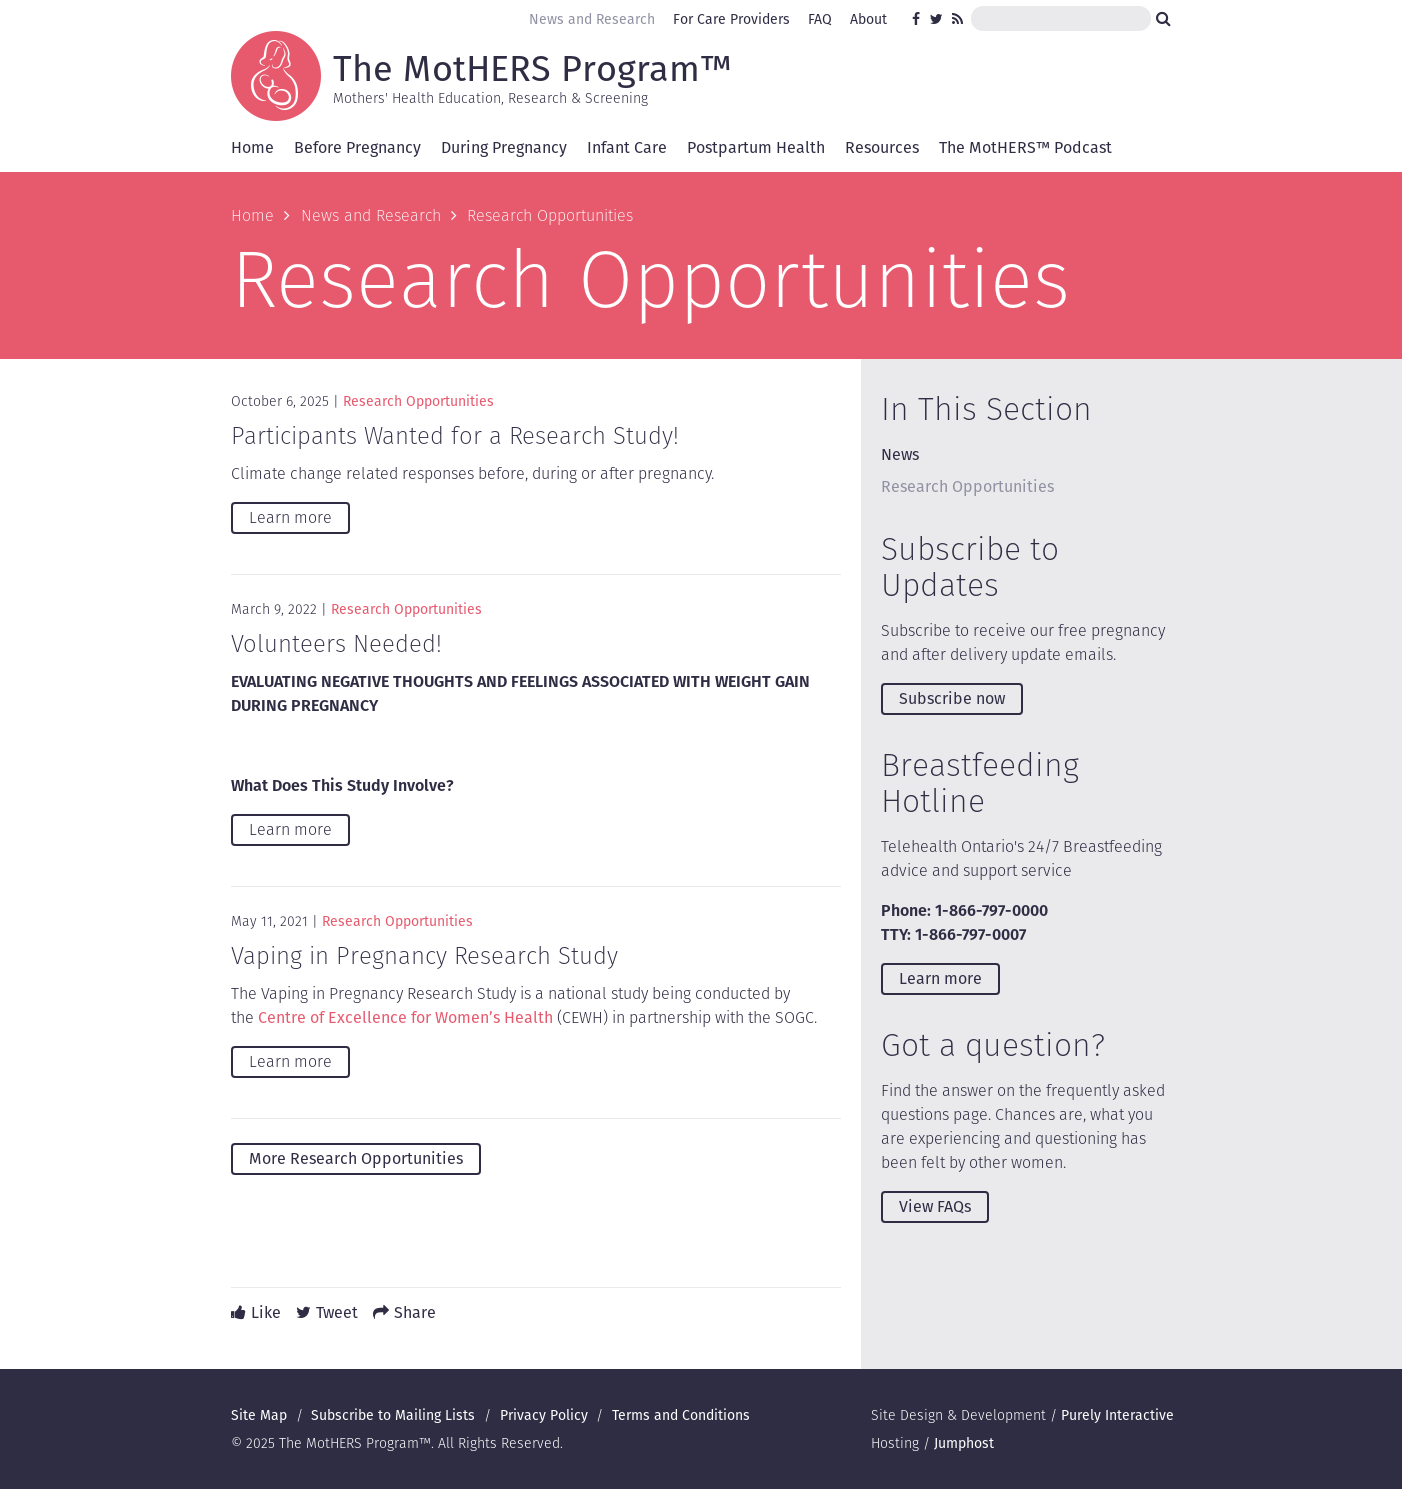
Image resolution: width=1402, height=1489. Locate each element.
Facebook (919, 19)
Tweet (337, 1312)
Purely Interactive (1117, 1415)
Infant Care (627, 147)
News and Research (592, 19)
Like (266, 1312)
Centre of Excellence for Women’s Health (405, 1017)
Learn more (290, 517)
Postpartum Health (756, 147)
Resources (882, 147)
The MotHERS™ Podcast (1025, 147)
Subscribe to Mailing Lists (393, 1415)
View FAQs (935, 1206)
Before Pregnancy (357, 147)
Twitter (937, 19)
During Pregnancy (504, 147)
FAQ (820, 19)
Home (252, 147)
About (868, 19)
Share (415, 1312)
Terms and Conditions (681, 1415)
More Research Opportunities (356, 1158)
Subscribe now (952, 698)
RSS (959, 19)
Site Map (259, 1415)
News (900, 454)
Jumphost (964, 1443)
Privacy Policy (544, 1415)
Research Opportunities (418, 401)
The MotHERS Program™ (532, 67)
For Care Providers (731, 19)
